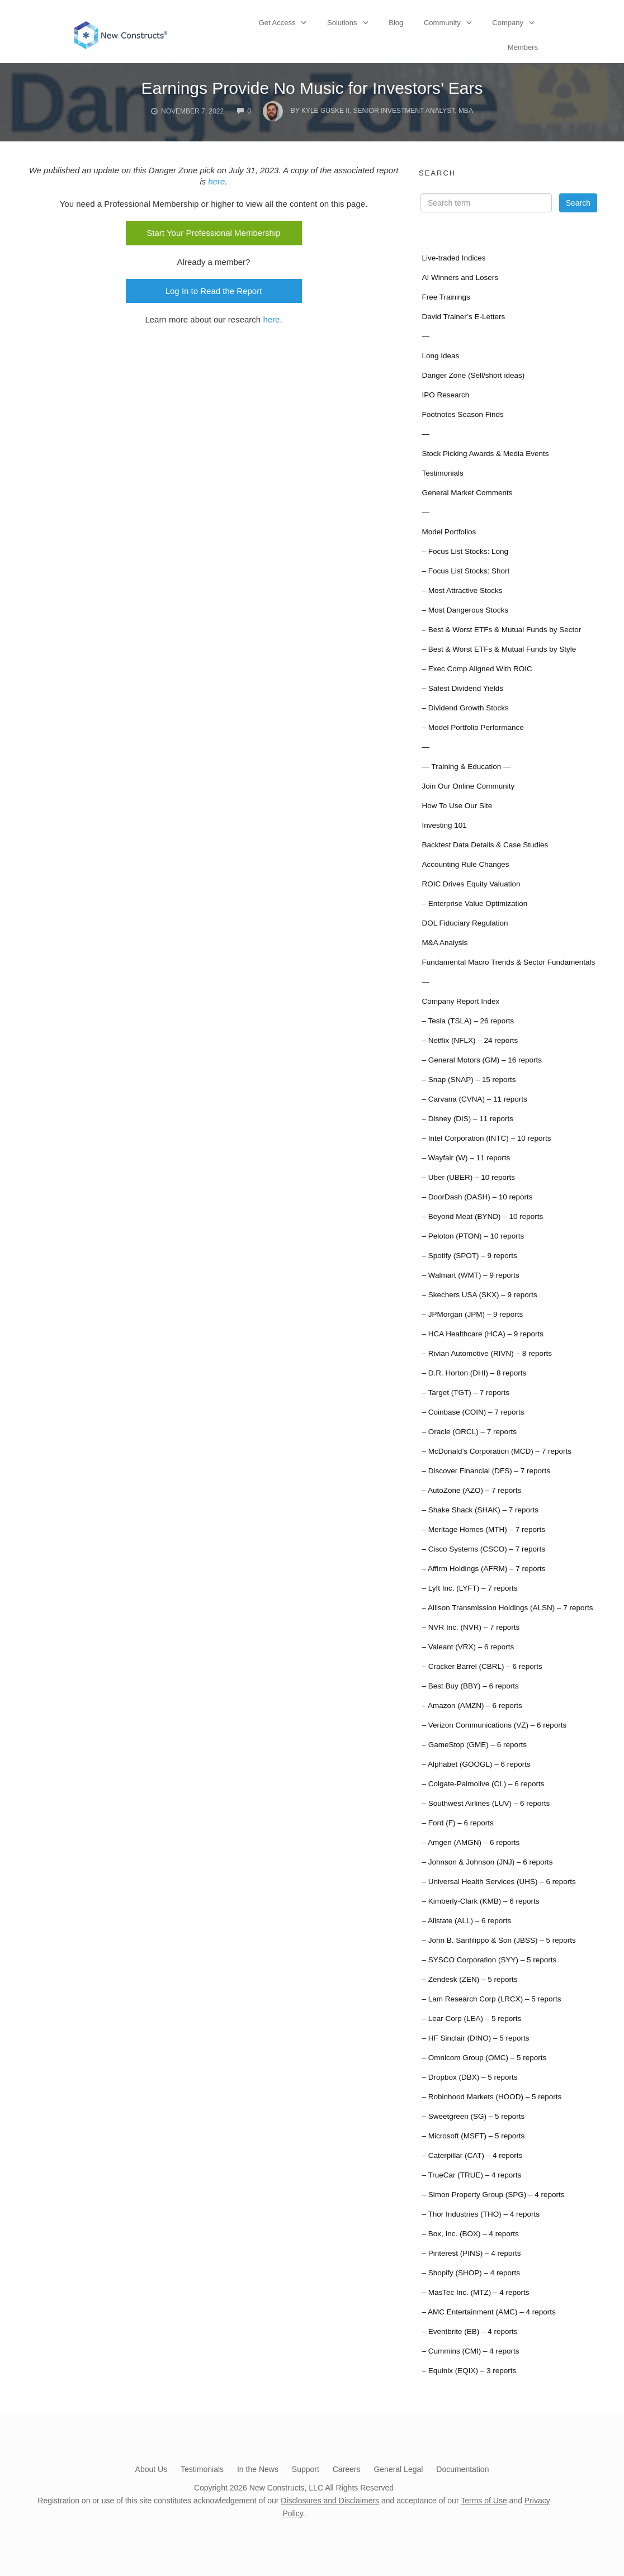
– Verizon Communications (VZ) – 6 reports (494, 1725)
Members (523, 47)
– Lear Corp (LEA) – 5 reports (471, 2018)
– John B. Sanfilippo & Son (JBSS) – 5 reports (498, 1940)
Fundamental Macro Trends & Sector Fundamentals (508, 962)
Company (507, 22)
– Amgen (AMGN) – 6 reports (470, 1842)
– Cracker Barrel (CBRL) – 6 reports (482, 1666)
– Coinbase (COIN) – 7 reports (473, 1412)
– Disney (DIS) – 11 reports (467, 1118)
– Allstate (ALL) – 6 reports (466, 1920)
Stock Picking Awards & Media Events (485, 453)
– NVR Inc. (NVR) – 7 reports (470, 1627)
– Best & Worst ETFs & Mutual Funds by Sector (501, 629)
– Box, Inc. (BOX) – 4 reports (470, 2233)
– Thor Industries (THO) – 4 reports (481, 2214)
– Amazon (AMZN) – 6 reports (472, 1705)
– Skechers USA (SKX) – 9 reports (479, 1295)
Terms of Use (484, 2500)
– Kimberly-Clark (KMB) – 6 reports (480, 1901)
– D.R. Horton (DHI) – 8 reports (474, 1373)
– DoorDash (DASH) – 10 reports (477, 1197)
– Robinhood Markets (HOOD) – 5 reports (491, 2097)
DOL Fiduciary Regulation (465, 923)
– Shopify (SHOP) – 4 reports (471, 2273)
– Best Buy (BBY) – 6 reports (470, 1686)
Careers (347, 2469)
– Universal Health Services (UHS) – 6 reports (498, 1881)
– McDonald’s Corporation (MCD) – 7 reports (496, 1451)
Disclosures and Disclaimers (330, 2500)
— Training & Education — (466, 766)
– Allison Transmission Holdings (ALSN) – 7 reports (507, 1608)
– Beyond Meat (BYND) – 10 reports (482, 1216)
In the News (257, 2469)
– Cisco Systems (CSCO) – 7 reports (483, 1549)
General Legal (398, 2469)
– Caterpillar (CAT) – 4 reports (472, 2155)
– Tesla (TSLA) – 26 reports (468, 1021)
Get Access (277, 22)
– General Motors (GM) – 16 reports (482, 1060)
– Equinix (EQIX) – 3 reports (469, 2370)
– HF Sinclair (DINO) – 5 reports (475, 2038)
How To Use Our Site (457, 805)
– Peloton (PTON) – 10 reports (473, 1236)
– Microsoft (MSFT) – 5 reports (473, 2136)
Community (442, 22)
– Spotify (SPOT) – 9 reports (469, 1255)
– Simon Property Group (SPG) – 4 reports (493, 2194)
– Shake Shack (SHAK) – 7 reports (480, 1510)
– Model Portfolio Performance (472, 727)
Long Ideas (440, 356)
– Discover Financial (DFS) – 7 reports (486, 1471)
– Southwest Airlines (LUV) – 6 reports (486, 1803)
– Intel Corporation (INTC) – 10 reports (486, 1138)
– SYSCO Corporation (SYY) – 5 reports (489, 1960)
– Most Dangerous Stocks (465, 610)
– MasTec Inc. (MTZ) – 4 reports (475, 2292)
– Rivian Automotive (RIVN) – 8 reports (487, 1353)
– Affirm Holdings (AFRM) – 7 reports (483, 1568)
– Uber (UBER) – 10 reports (468, 1177)
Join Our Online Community (468, 786)
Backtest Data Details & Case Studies (485, 845)
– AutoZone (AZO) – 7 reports (471, 1490)
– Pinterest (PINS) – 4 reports (471, 2253)
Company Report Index (460, 1001)
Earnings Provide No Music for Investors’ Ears (312, 88)
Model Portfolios (449, 532)
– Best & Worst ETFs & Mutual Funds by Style (499, 649)
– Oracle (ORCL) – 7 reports (469, 1431)
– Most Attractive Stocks (462, 590)
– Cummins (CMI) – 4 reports (470, 2351)
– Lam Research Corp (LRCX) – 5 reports (491, 1999)
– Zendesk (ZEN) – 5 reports (469, 1979)
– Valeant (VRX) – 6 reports (468, 1647)
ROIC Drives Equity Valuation (471, 884)
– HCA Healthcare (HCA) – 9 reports (482, 1334)
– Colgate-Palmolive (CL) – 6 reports (483, 1784)
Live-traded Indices (453, 258)
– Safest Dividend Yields (462, 688)
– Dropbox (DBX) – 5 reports (469, 2077)
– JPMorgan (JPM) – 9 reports (472, 1314)
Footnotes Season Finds (462, 414)
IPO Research (445, 395)
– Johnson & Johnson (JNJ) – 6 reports (487, 1862)
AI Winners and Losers (460, 277)
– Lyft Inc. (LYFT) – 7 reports (469, 1588)
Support (305, 2469)
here (216, 181)
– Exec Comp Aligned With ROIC (477, 669)
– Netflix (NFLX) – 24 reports (470, 1040)
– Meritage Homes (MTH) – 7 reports (483, 1529)
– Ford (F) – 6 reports (457, 1823)
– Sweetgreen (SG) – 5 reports (473, 2116)
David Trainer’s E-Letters (463, 316)
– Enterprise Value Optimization (474, 903)
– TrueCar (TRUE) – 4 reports (471, 2175)
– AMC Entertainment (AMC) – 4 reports (488, 2312)
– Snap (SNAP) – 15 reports (469, 1079)
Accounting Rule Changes (465, 864)
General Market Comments (467, 492)
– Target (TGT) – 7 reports (465, 1392)
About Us (151, 2469)
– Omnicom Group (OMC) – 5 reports (484, 2057)
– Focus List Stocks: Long (465, 551)
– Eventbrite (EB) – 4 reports (469, 2331)
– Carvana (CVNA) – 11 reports (474, 1099)
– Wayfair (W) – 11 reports (466, 1158)
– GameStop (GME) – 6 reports (474, 1744)
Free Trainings (446, 297)
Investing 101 (444, 825)
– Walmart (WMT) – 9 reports (470, 1275)
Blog (396, 22)
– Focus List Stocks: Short (465, 571)
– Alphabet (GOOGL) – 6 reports (476, 1764)
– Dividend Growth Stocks (465, 708)
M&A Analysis (444, 942)
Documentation (462, 2469)
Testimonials (442, 473)
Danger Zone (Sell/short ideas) (473, 375)
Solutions (342, 22)
